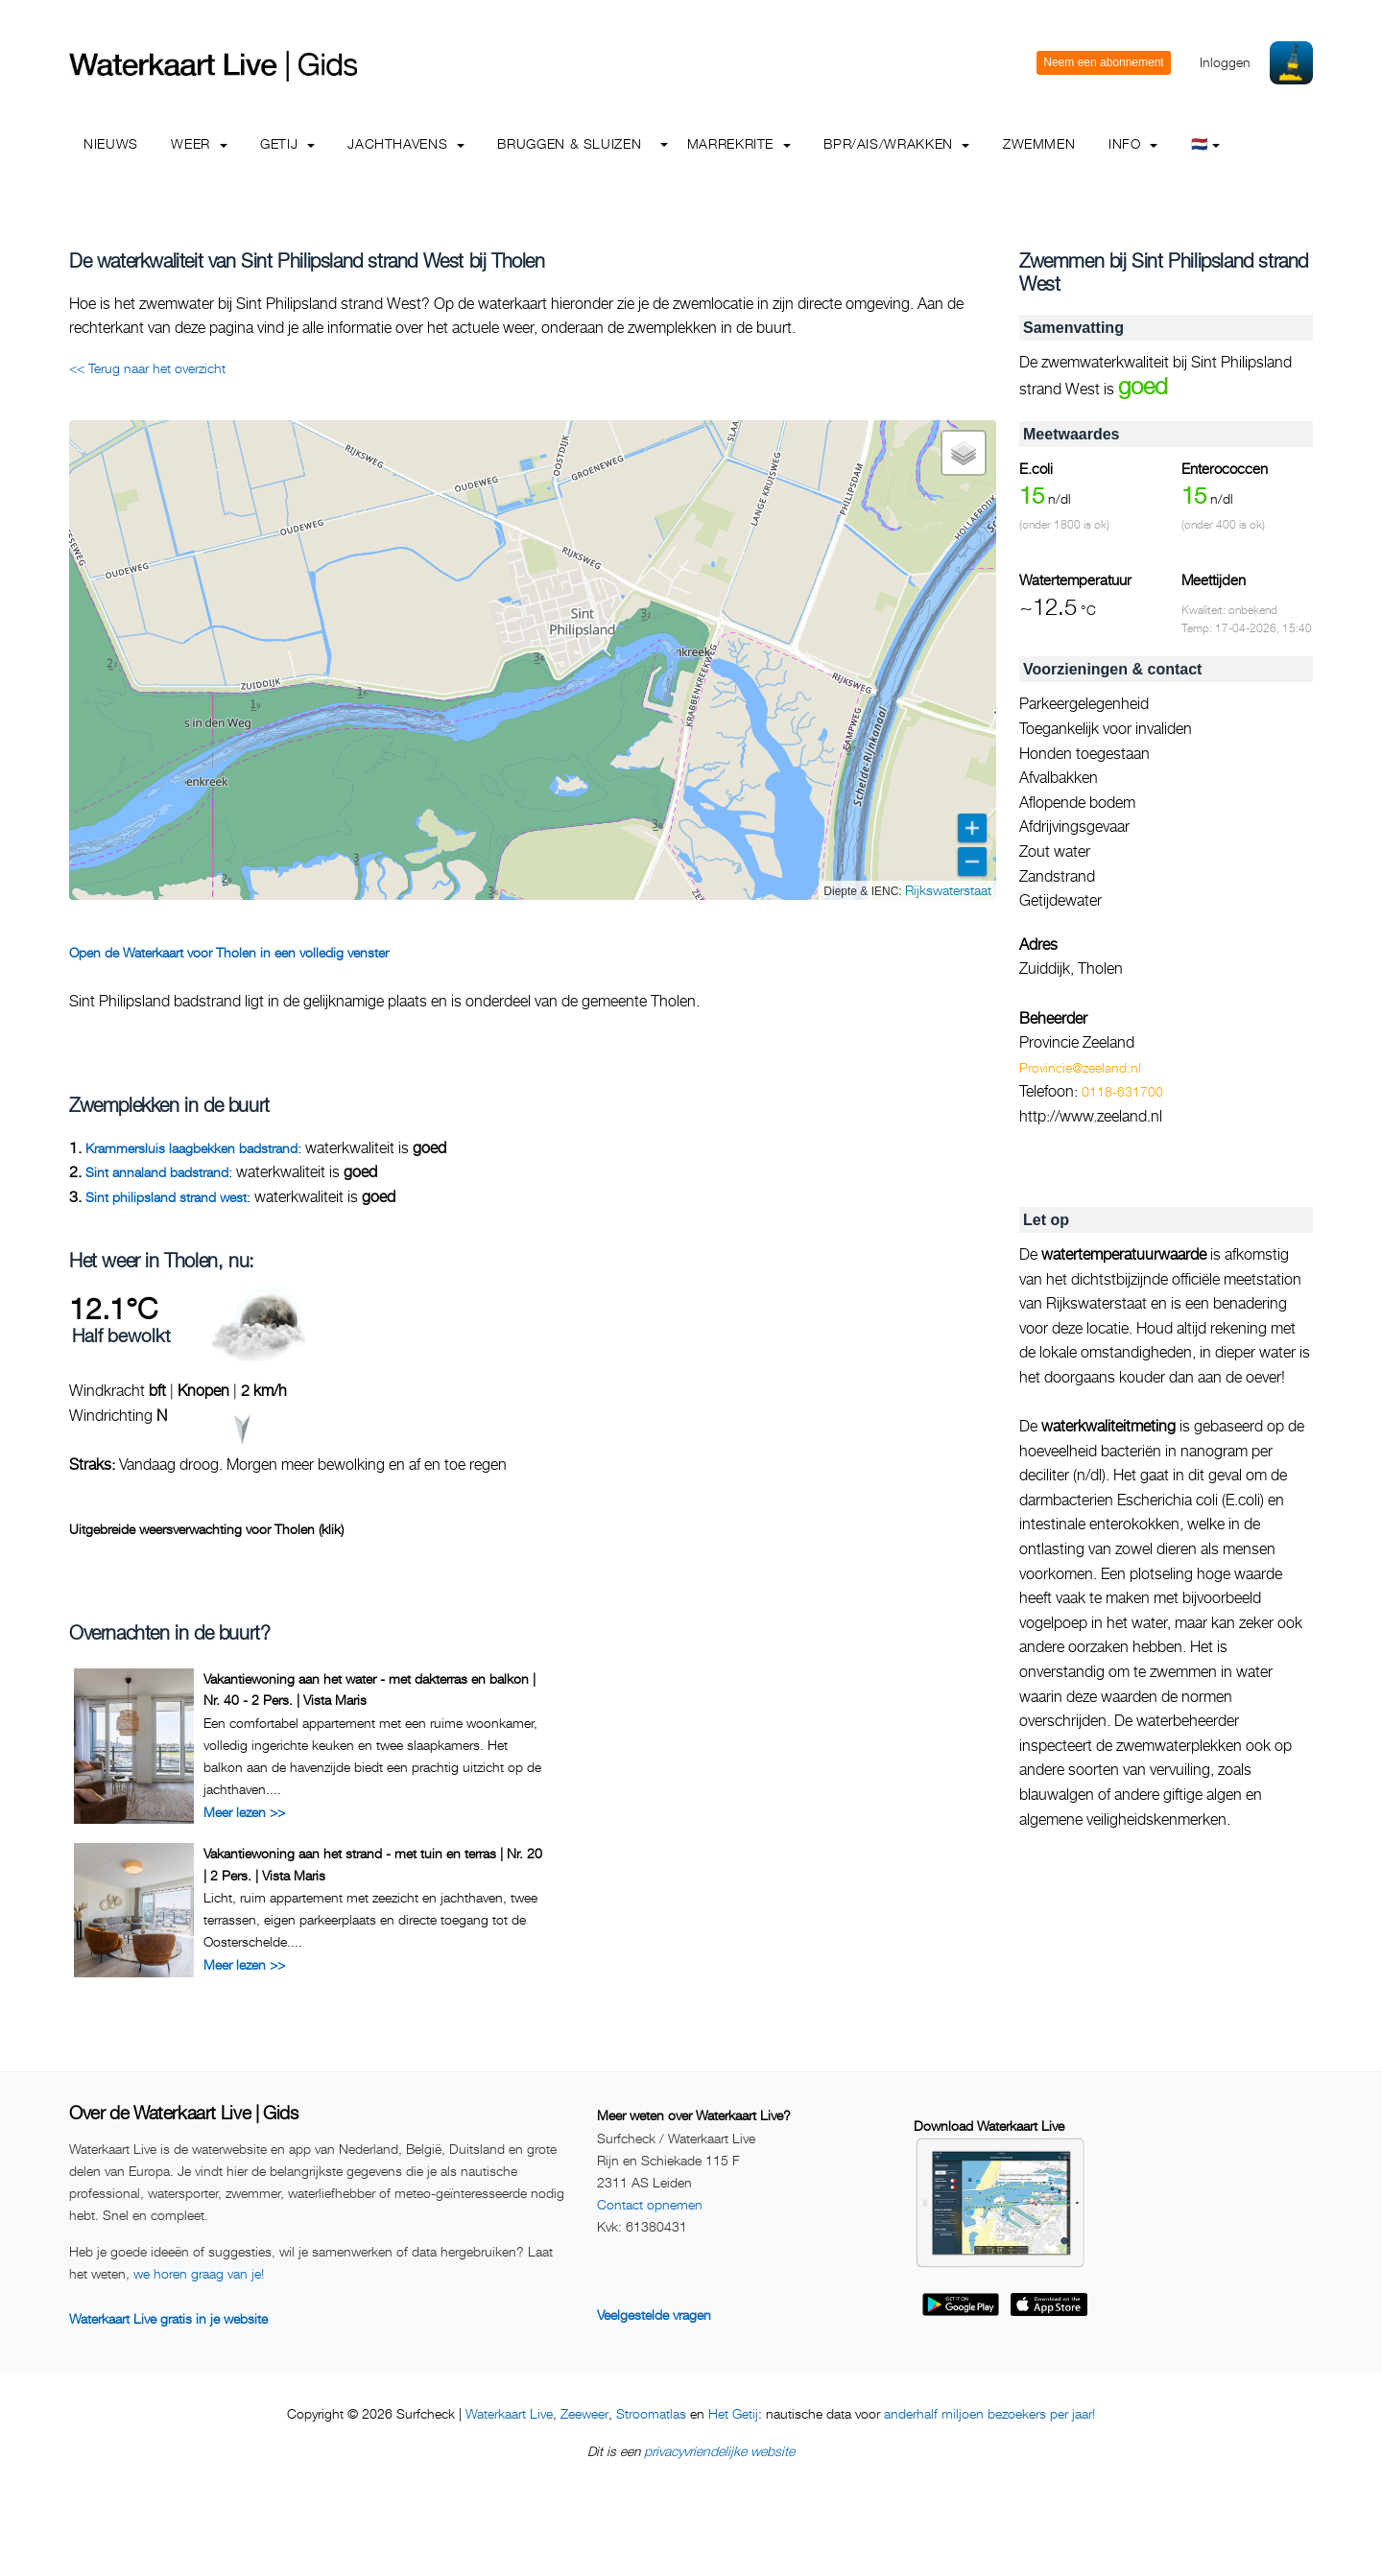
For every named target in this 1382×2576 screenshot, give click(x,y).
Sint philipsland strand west (166, 1197)
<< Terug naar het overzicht (147, 368)
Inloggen (1225, 62)
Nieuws (110, 143)
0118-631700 (1122, 1091)
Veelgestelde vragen (654, 2314)
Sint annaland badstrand (156, 1172)
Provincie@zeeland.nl (1080, 1067)
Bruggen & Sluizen (569, 143)
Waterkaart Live (509, 2413)
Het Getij (733, 2413)
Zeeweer (584, 2413)
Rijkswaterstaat (948, 890)
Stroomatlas (651, 2413)
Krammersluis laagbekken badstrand (191, 1148)
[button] (963, 453)
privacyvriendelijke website (719, 2451)
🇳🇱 (1206, 143)
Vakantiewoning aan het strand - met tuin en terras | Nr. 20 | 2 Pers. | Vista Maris (372, 1863)
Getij (287, 143)
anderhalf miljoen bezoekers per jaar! (989, 2413)
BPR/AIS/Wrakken (896, 143)
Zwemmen (1039, 143)
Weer (198, 143)
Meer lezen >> (244, 1812)
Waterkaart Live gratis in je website (168, 2318)
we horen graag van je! (198, 2273)
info (1132, 143)
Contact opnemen (650, 2204)
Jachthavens (406, 143)
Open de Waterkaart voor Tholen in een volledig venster (229, 952)
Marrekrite (739, 143)
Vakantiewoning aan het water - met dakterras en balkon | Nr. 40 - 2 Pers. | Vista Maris (369, 1689)
